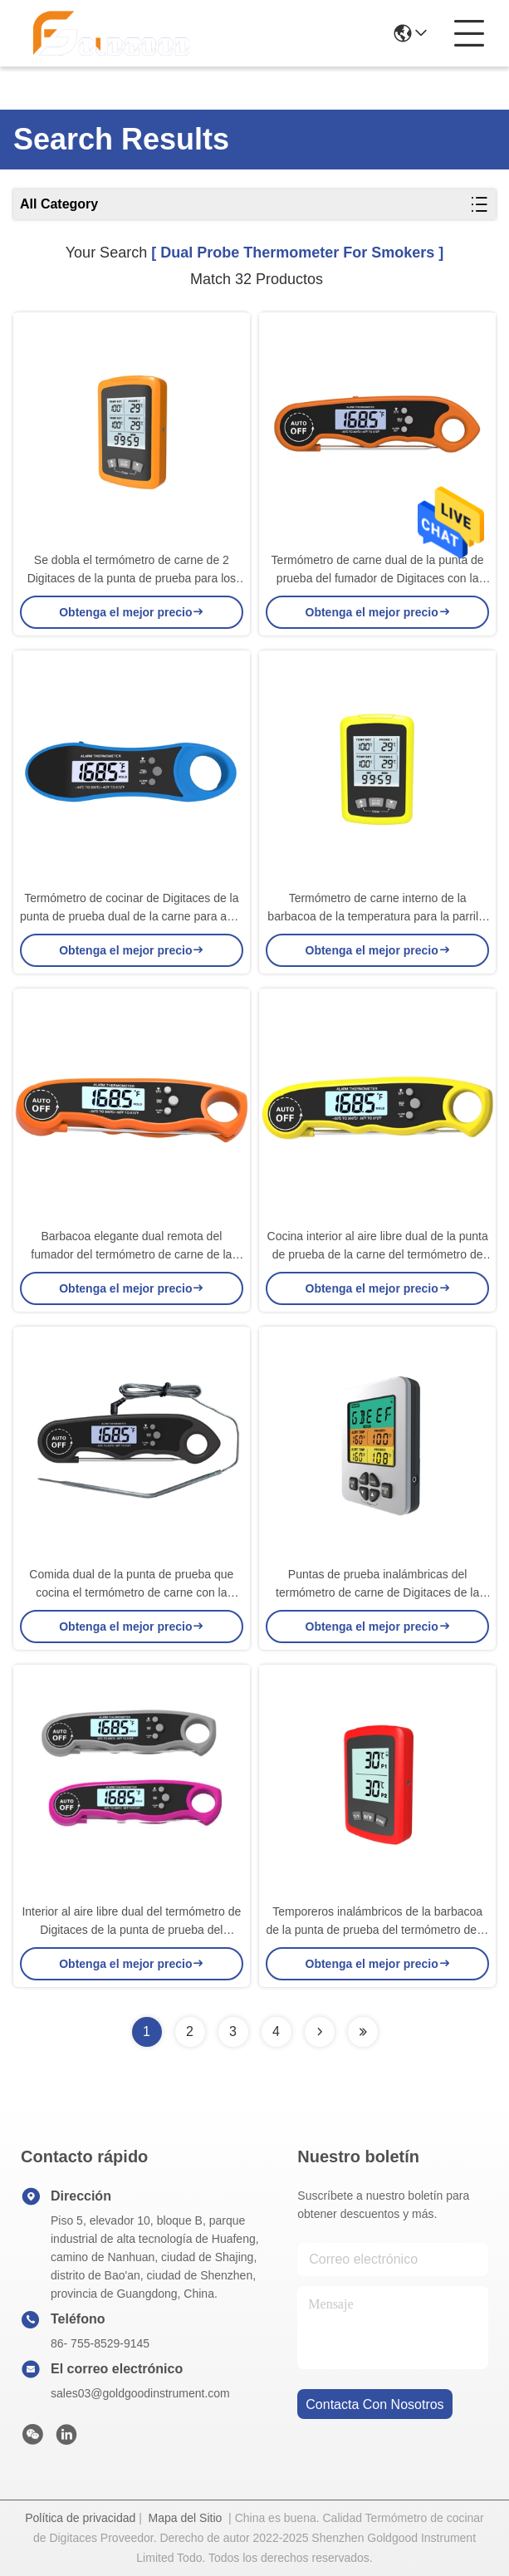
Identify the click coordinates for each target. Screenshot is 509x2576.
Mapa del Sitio (186, 2517)
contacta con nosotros (374, 2404)
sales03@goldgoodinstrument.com (140, 2393)
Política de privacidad (80, 2517)
